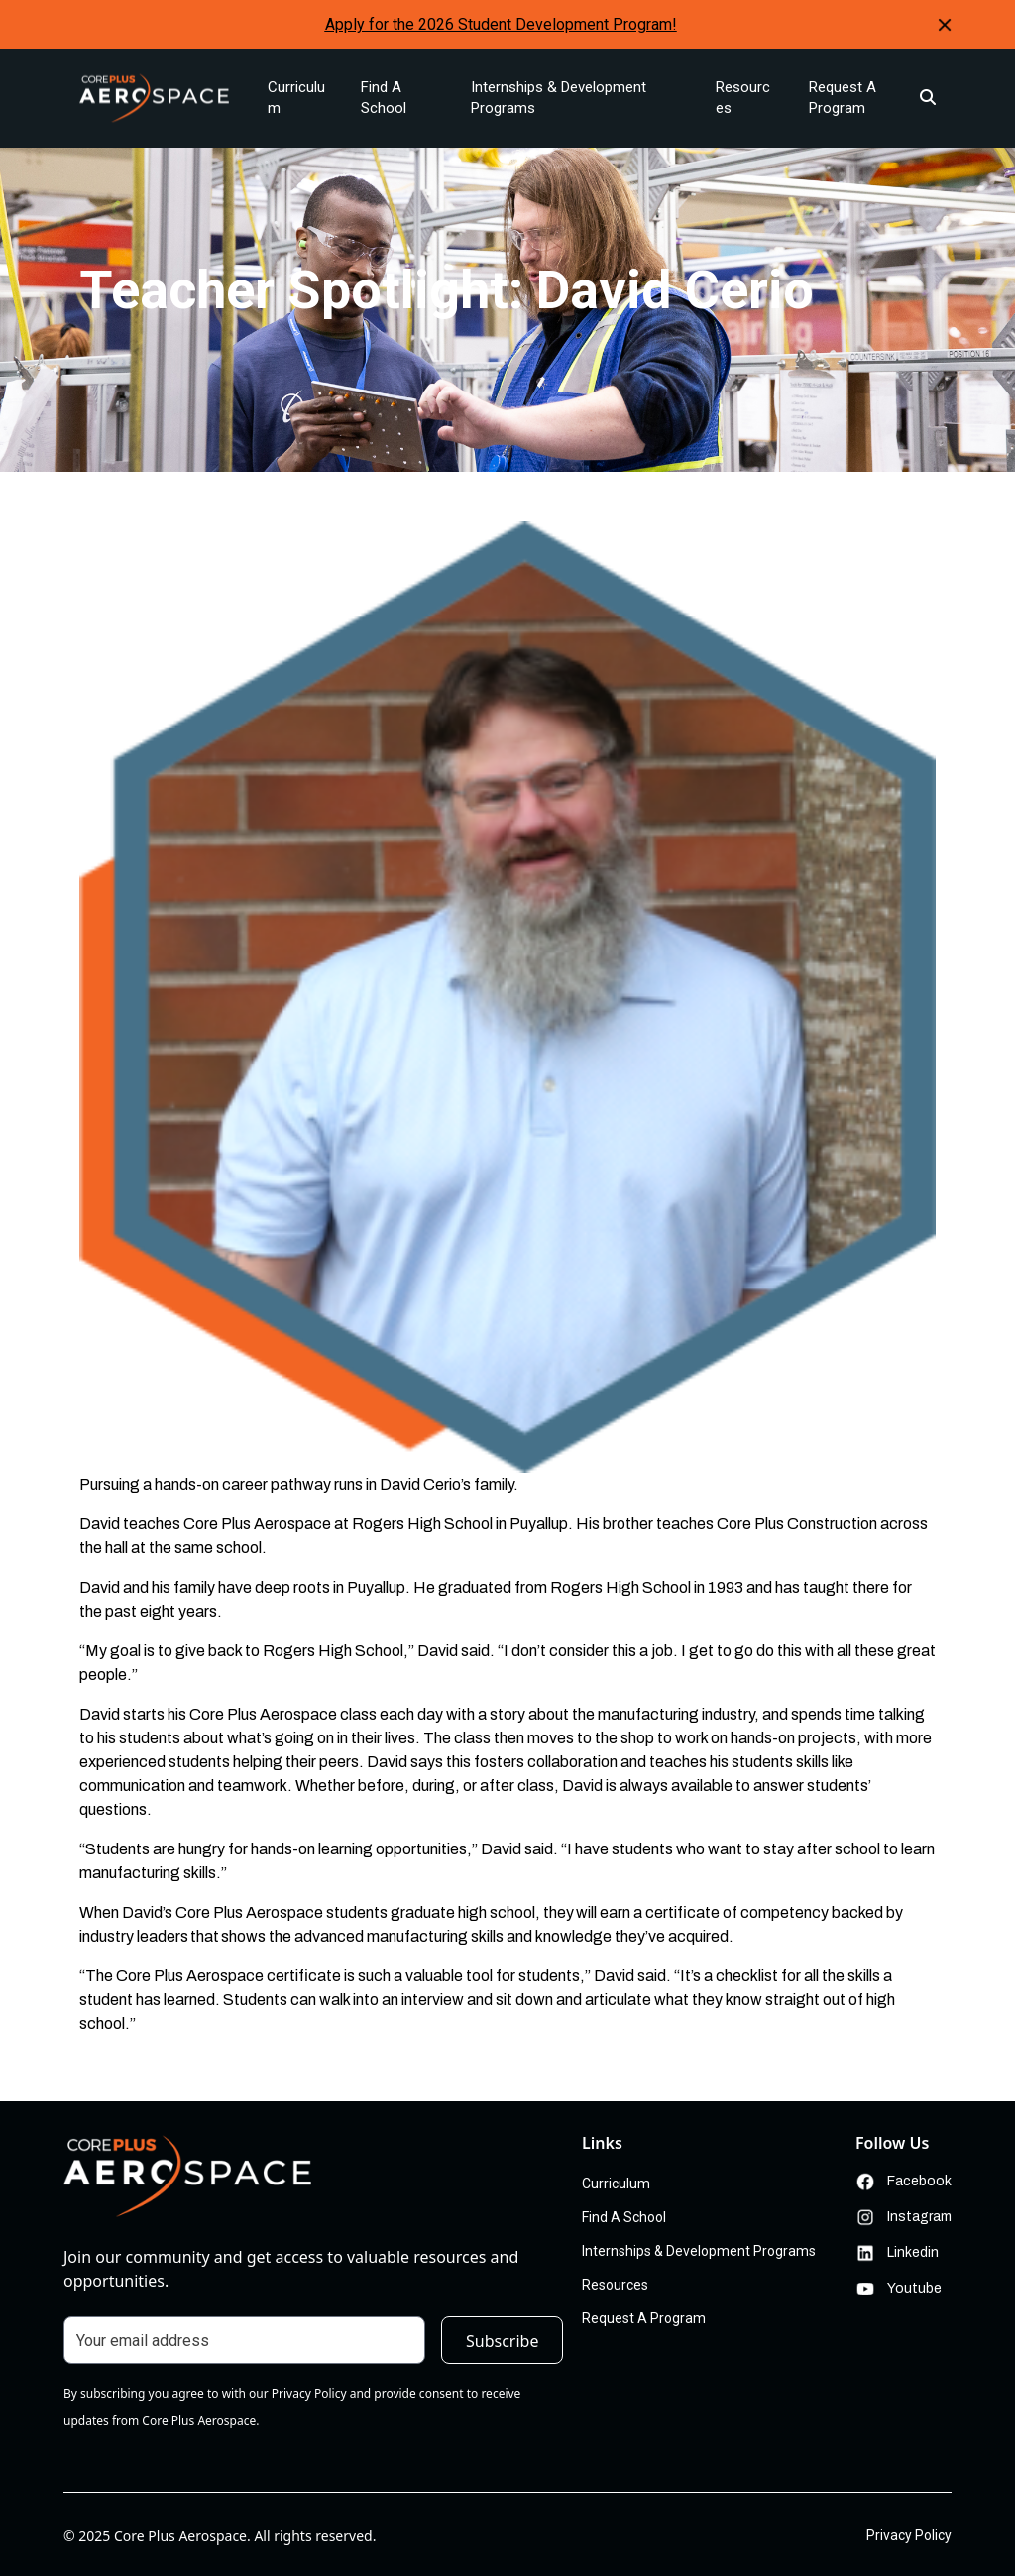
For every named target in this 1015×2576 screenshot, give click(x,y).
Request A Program (842, 97)
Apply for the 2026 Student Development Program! (501, 24)
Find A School (383, 97)
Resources (743, 97)
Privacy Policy (909, 2535)
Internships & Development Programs (558, 97)
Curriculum (296, 97)
